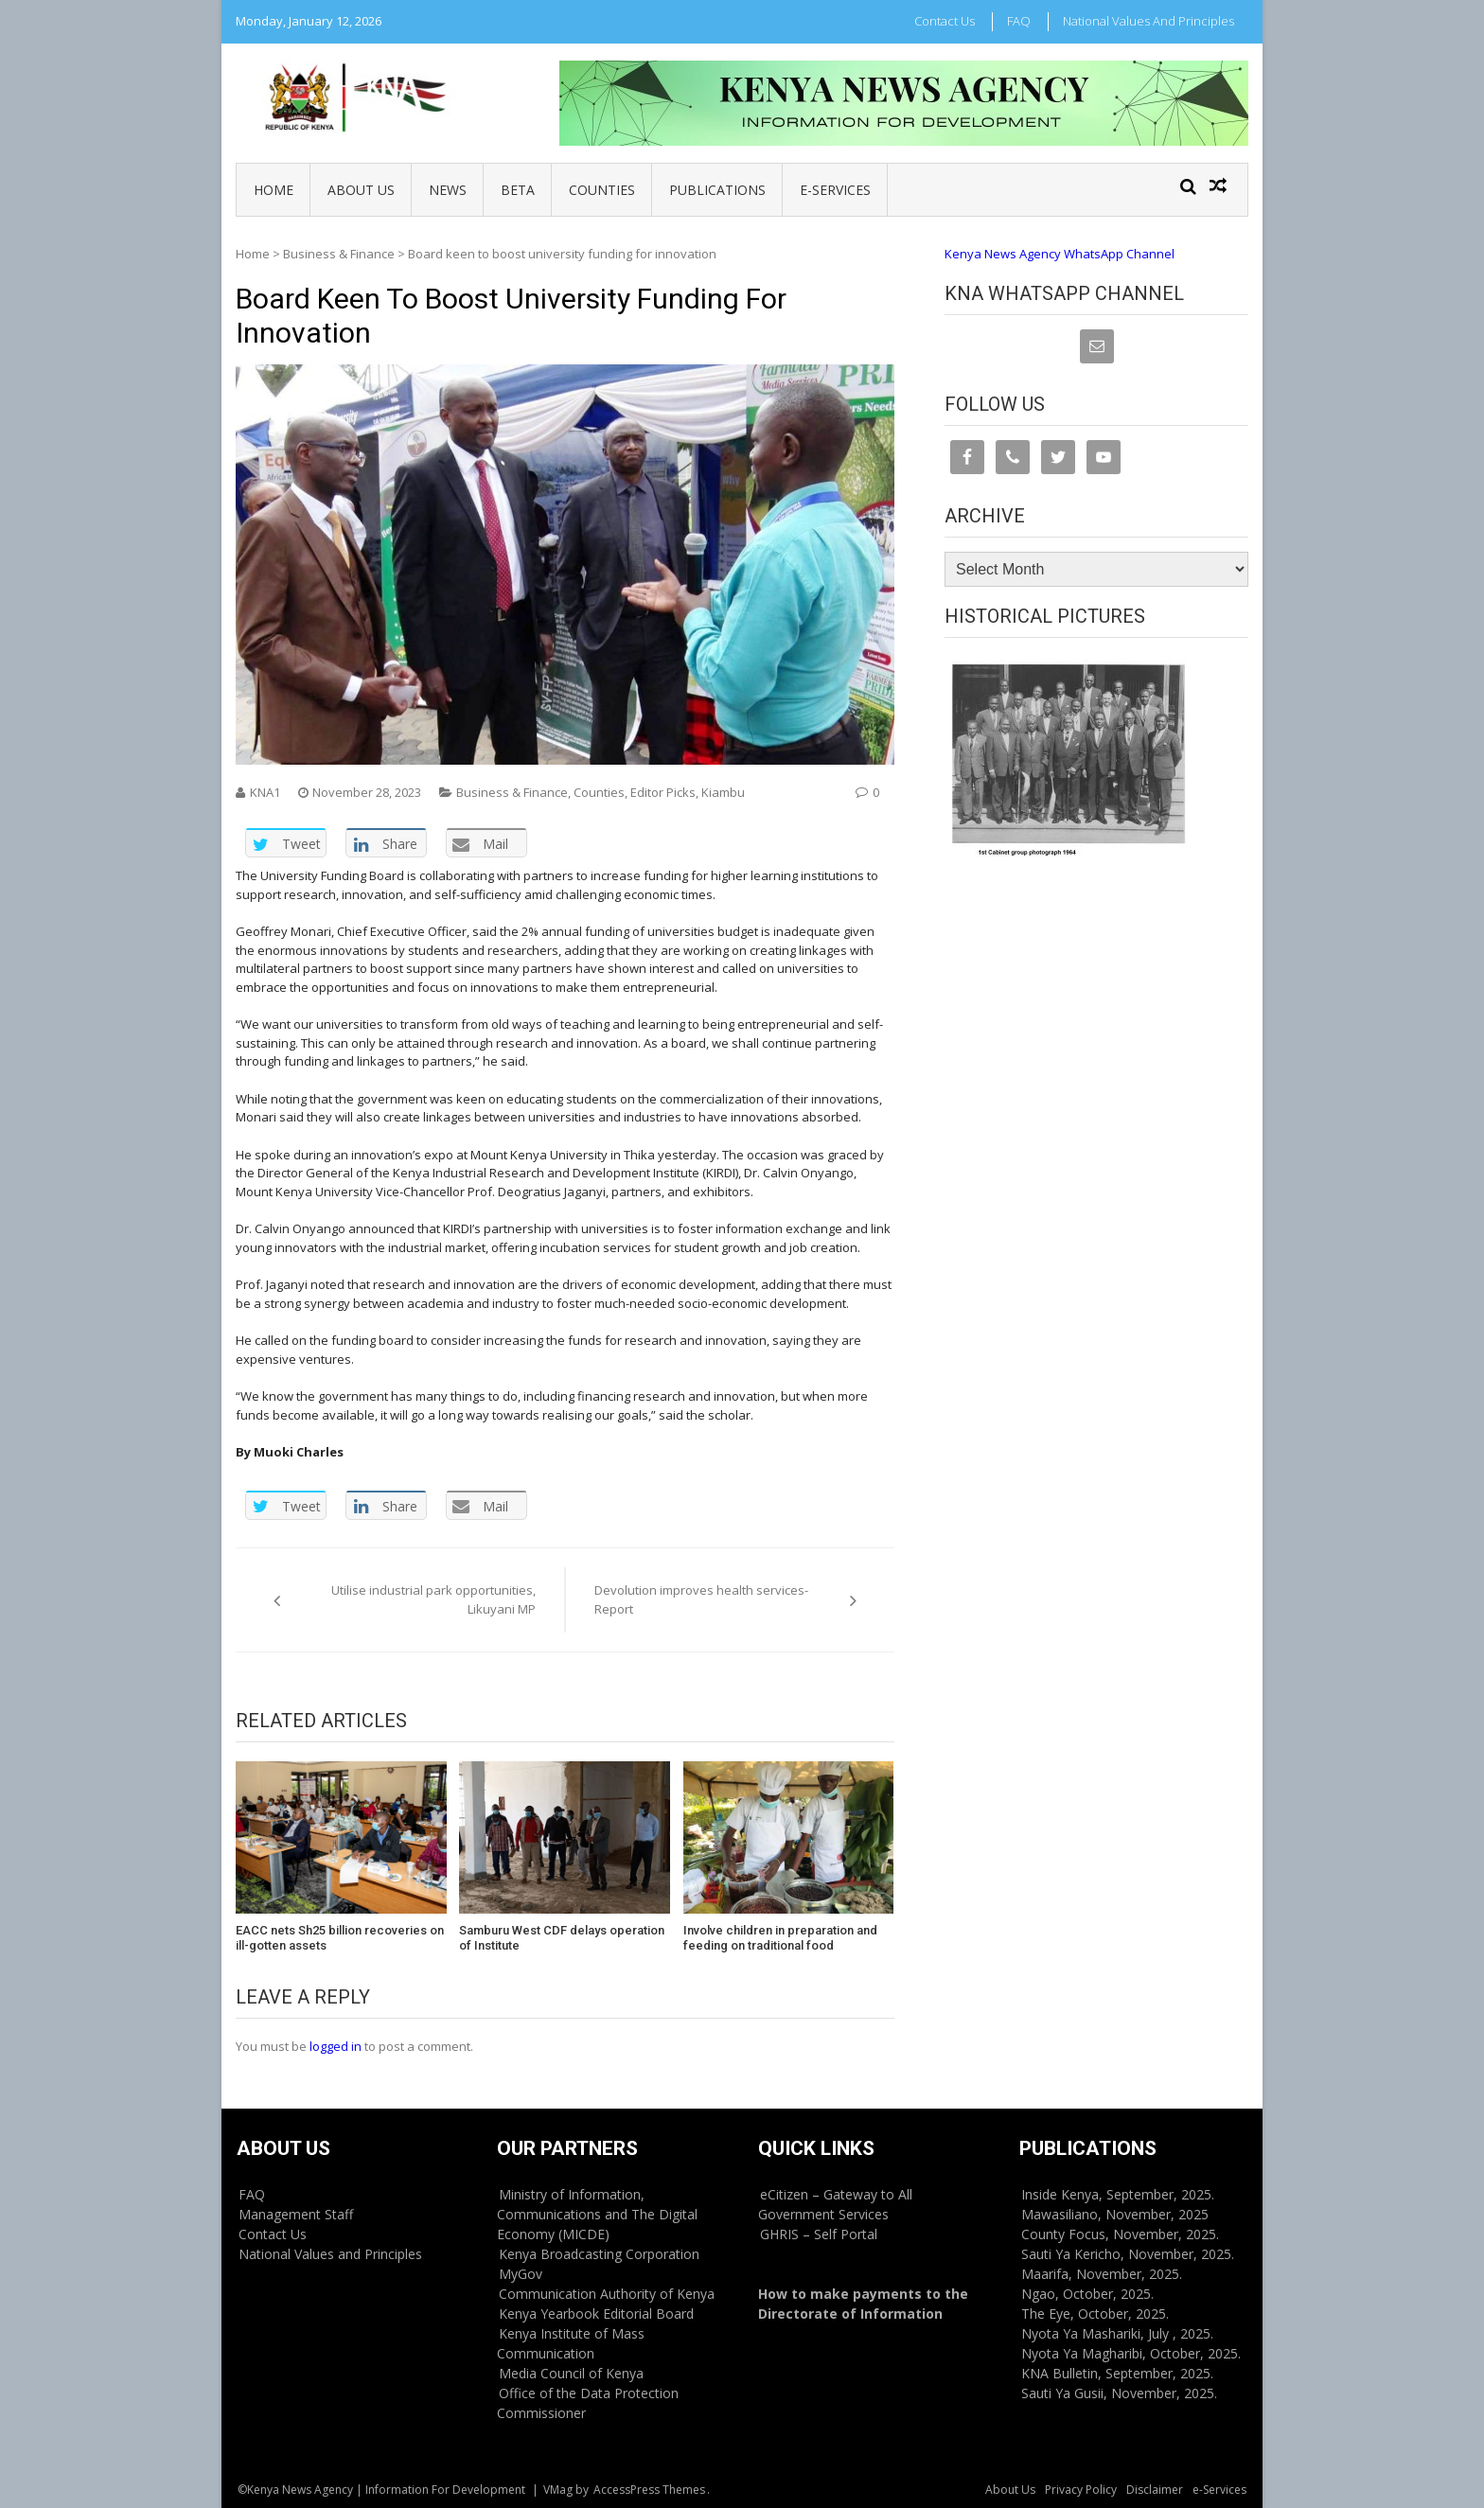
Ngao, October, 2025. (1087, 2294)
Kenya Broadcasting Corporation (599, 2254)
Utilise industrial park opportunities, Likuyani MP (433, 1599)
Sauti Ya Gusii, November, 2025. (1119, 2393)
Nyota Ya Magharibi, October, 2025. (1131, 2353)
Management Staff (295, 2214)
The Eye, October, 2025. (1095, 2314)
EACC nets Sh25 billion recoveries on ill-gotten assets (340, 1937)
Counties (602, 190)
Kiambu (723, 792)
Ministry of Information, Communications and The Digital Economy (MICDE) (597, 2214)
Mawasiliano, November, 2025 (1115, 2214)
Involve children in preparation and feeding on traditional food (780, 1937)
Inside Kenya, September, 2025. (1117, 2194)
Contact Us (944, 20)
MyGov (520, 2274)
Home (273, 190)
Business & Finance (339, 253)
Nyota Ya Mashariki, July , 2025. (1117, 2333)
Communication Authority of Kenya (607, 2294)
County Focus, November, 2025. (1120, 2234)
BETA (518, 190)
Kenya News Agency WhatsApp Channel (1060, 253)
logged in (335, 2046)
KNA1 (265, 792)
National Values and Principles (1148, 20)
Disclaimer (1154, 2490)
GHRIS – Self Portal (818, 2234)
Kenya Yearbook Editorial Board (596, 2314)
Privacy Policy (1081, 2490)
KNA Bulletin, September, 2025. (1117, 2373)
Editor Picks (663, 792)
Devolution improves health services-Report (701, 1599)
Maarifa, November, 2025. (1101, 2274)
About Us (361, 190)
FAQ (1019, 20)
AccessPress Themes (649, 2490)
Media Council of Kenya (571, 2373)
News (448, 190)
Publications (717, 190)
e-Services (835, 190)
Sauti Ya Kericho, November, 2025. (1127, 2254)
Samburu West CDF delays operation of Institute (561, 1937)
